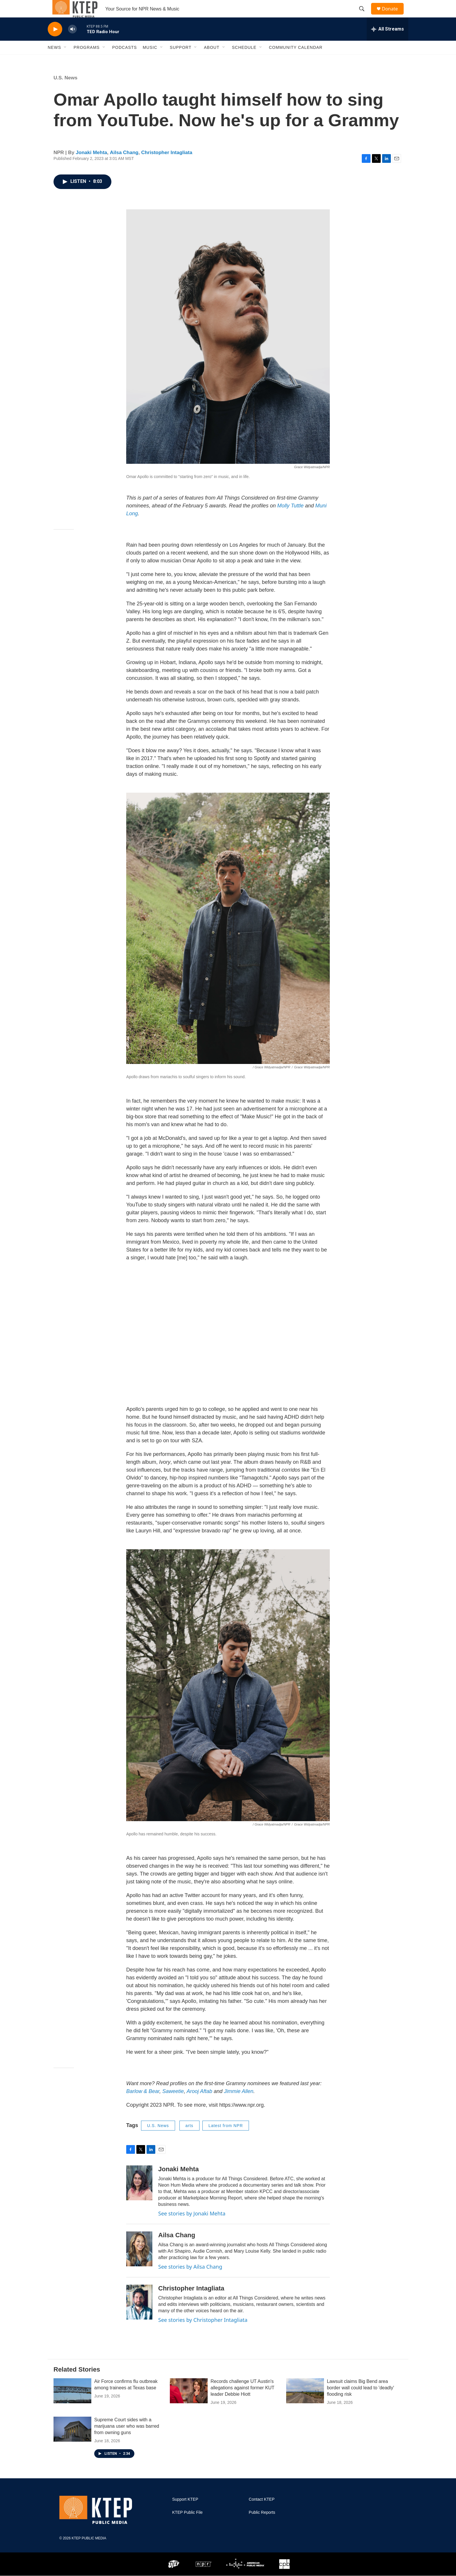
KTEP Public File (187, 2525)
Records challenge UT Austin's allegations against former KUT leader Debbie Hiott (242, 2401)
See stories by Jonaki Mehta (191, 2226)
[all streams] (387, 42)
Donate (393, 15)
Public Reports (262, 2525)
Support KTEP (185, 2512)
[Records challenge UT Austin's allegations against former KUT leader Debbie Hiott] (189, 2403)
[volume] (72, 42)
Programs (87, 60)
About (211, 60)
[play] (55, 42)
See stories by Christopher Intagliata (202, 2332)
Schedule (244, 60)
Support (180, 60)
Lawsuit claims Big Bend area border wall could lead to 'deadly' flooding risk (360, 2401)
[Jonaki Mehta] (139, 2196)
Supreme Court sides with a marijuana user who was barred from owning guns (126, 2439)
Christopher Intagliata (166, 165)
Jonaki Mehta (91, 165)
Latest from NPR (226, 2138)
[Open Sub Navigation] (65, 60)
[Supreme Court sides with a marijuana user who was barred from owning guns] (72, 2442)
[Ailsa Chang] (139, 2262)
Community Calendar (296, 60)
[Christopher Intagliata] (139, 2315)
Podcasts (124, 60)
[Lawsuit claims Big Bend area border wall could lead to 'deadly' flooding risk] (305, 2403)
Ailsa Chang (124, 165)
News (54, 60)
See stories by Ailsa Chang (190, 2279)
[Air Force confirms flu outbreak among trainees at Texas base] (72, 2403)
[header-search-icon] (364, 15)
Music (150, 60)
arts (189, 2138)
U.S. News (65, 91)
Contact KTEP (262, 2512)
